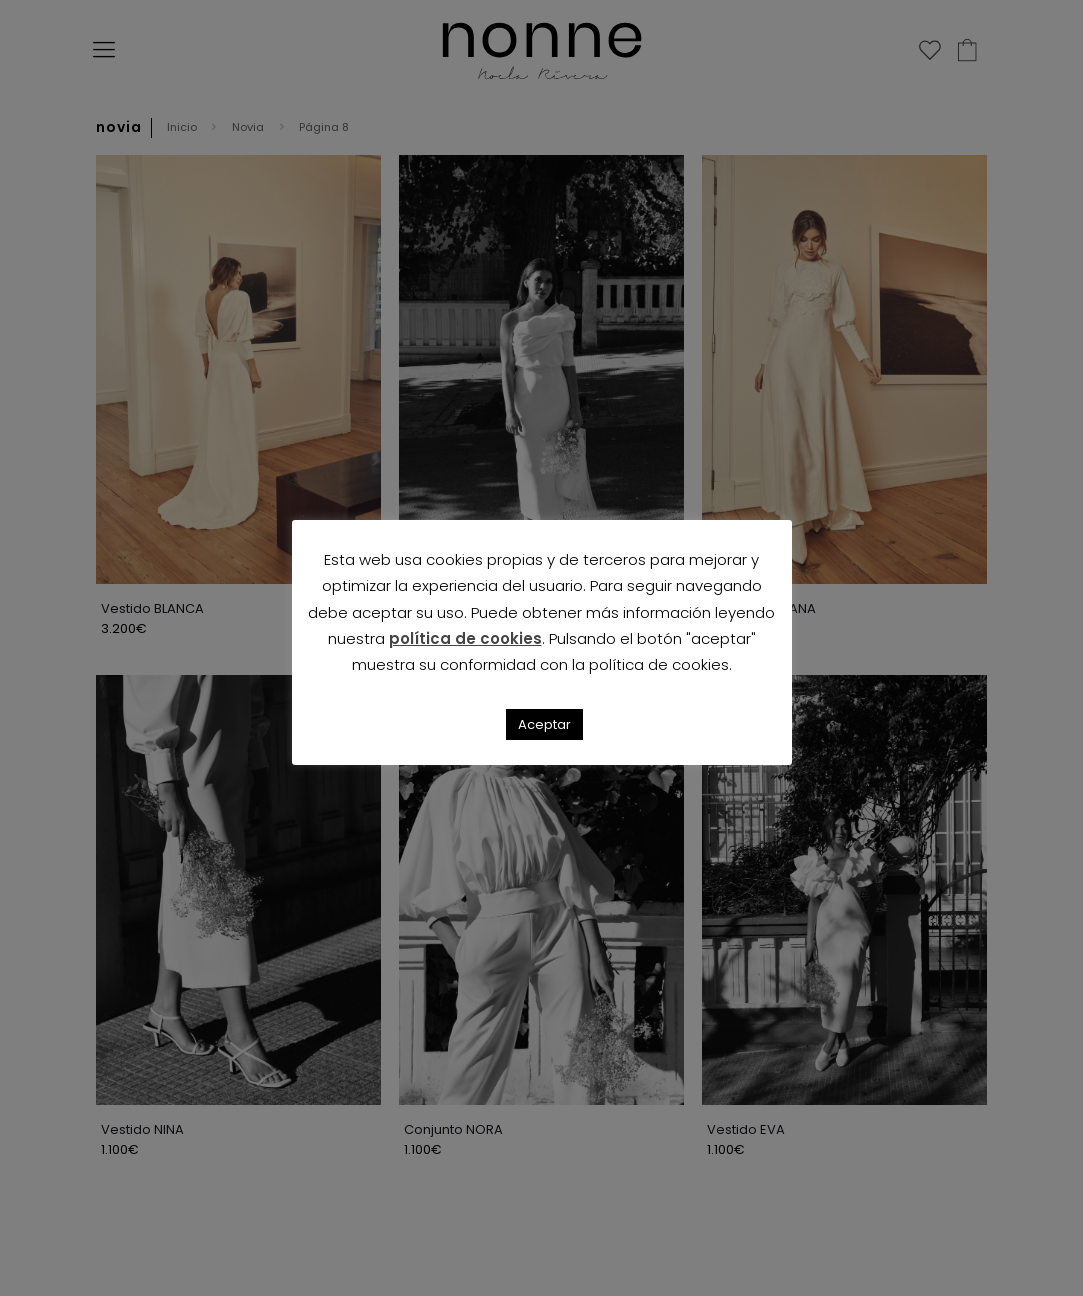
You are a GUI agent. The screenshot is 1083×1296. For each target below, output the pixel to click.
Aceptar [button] (544, 724)
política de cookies (465, 638)
